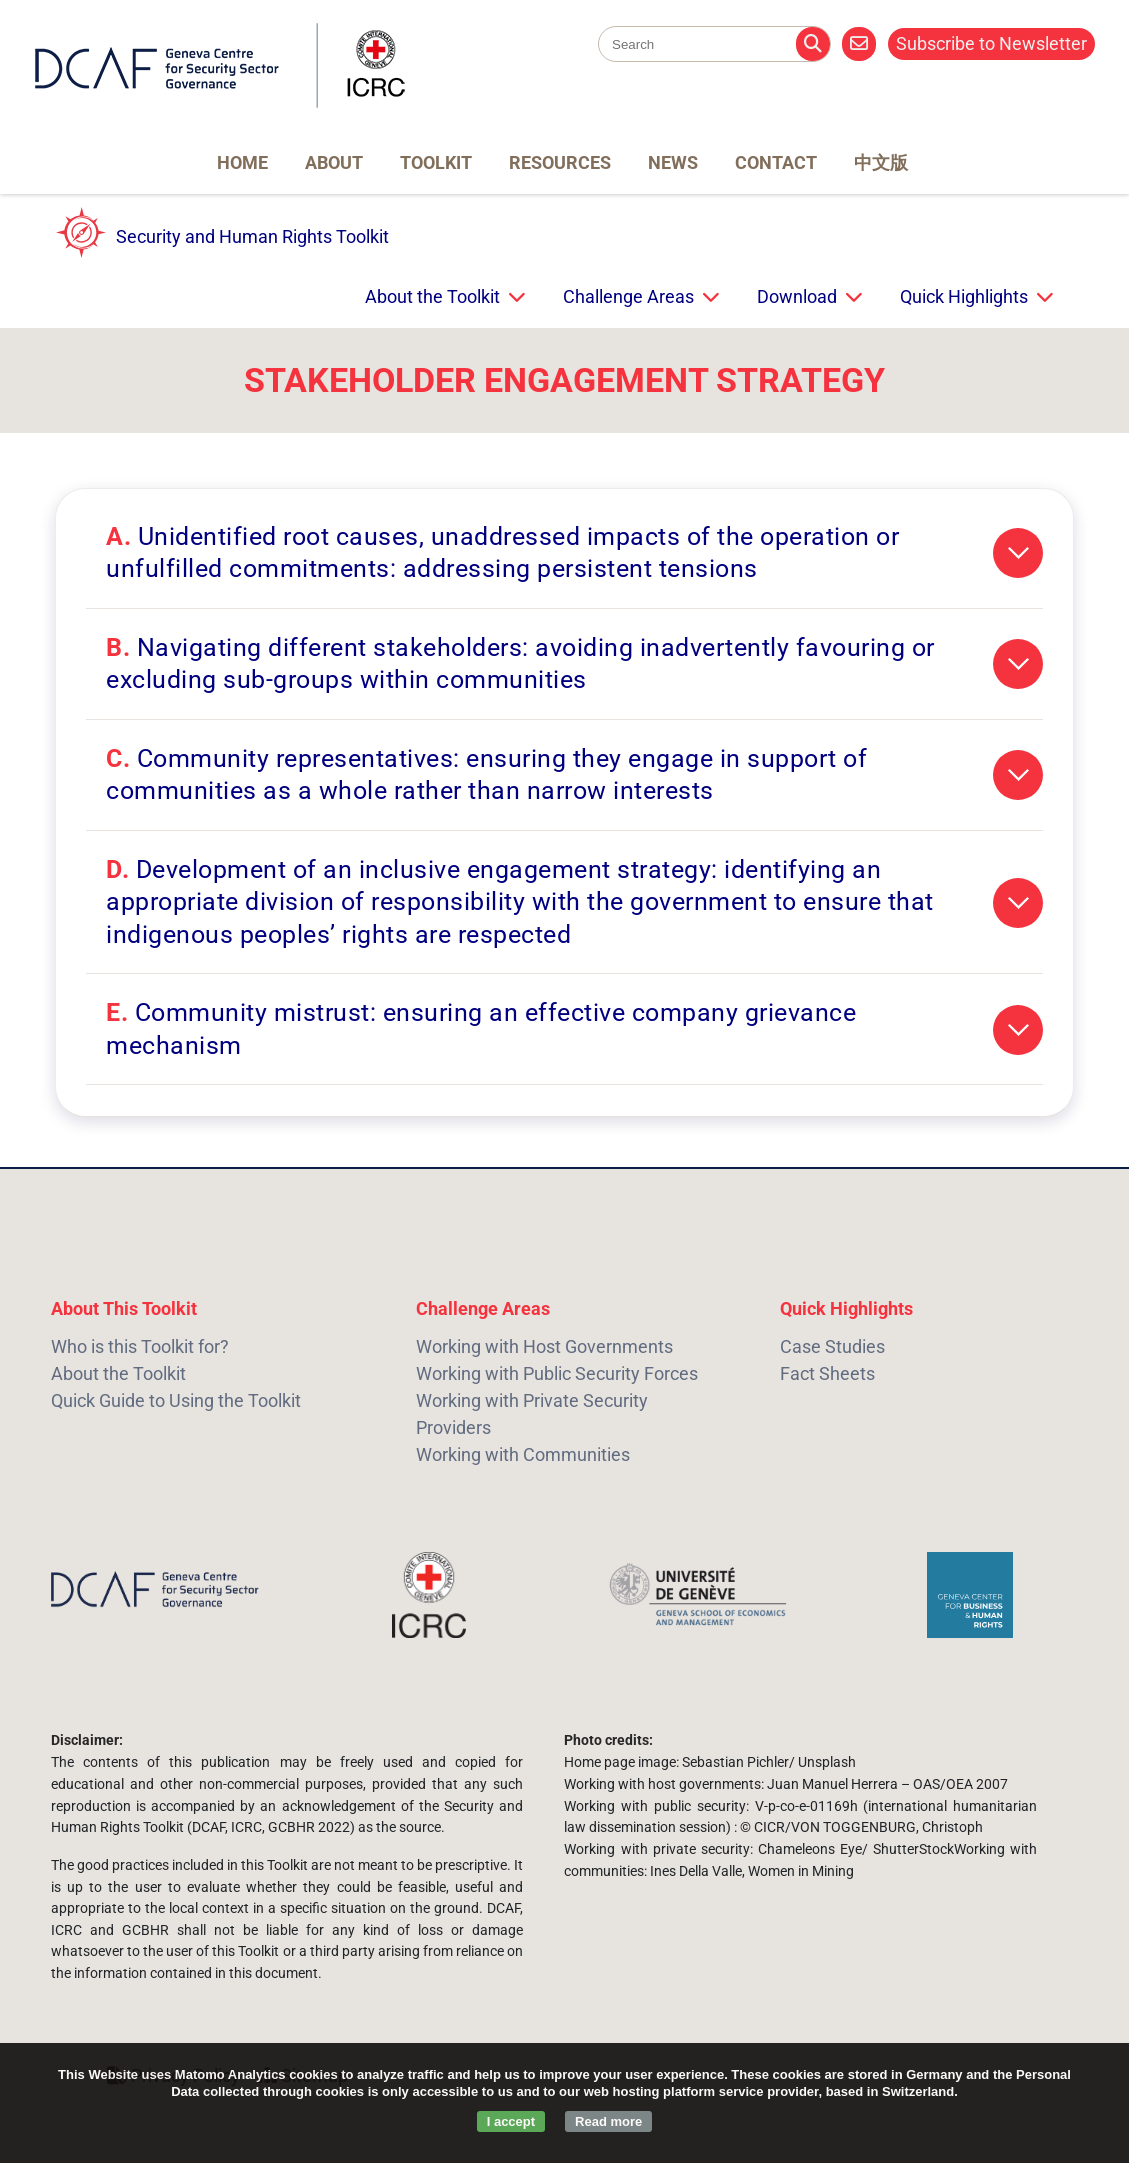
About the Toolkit (432, 296)
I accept (511, 2121)
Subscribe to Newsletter (991, 43)
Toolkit (436, 162)
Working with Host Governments (544, 1346)
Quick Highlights (964, 296)
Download (797, 296)
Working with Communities (523, 1454)
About (334, 162)
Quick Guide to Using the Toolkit (176, 1400)
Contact (776, 162)
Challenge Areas (628, 296)
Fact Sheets (827, 1373)
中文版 (881, 162)
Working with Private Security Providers (532, 1414)
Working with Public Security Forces (557, 1373)
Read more (608, 2121)
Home (242, 162)
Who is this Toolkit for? (140, 1346)
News (673, 162)
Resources (560, 162)
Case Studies (832, 1346)
